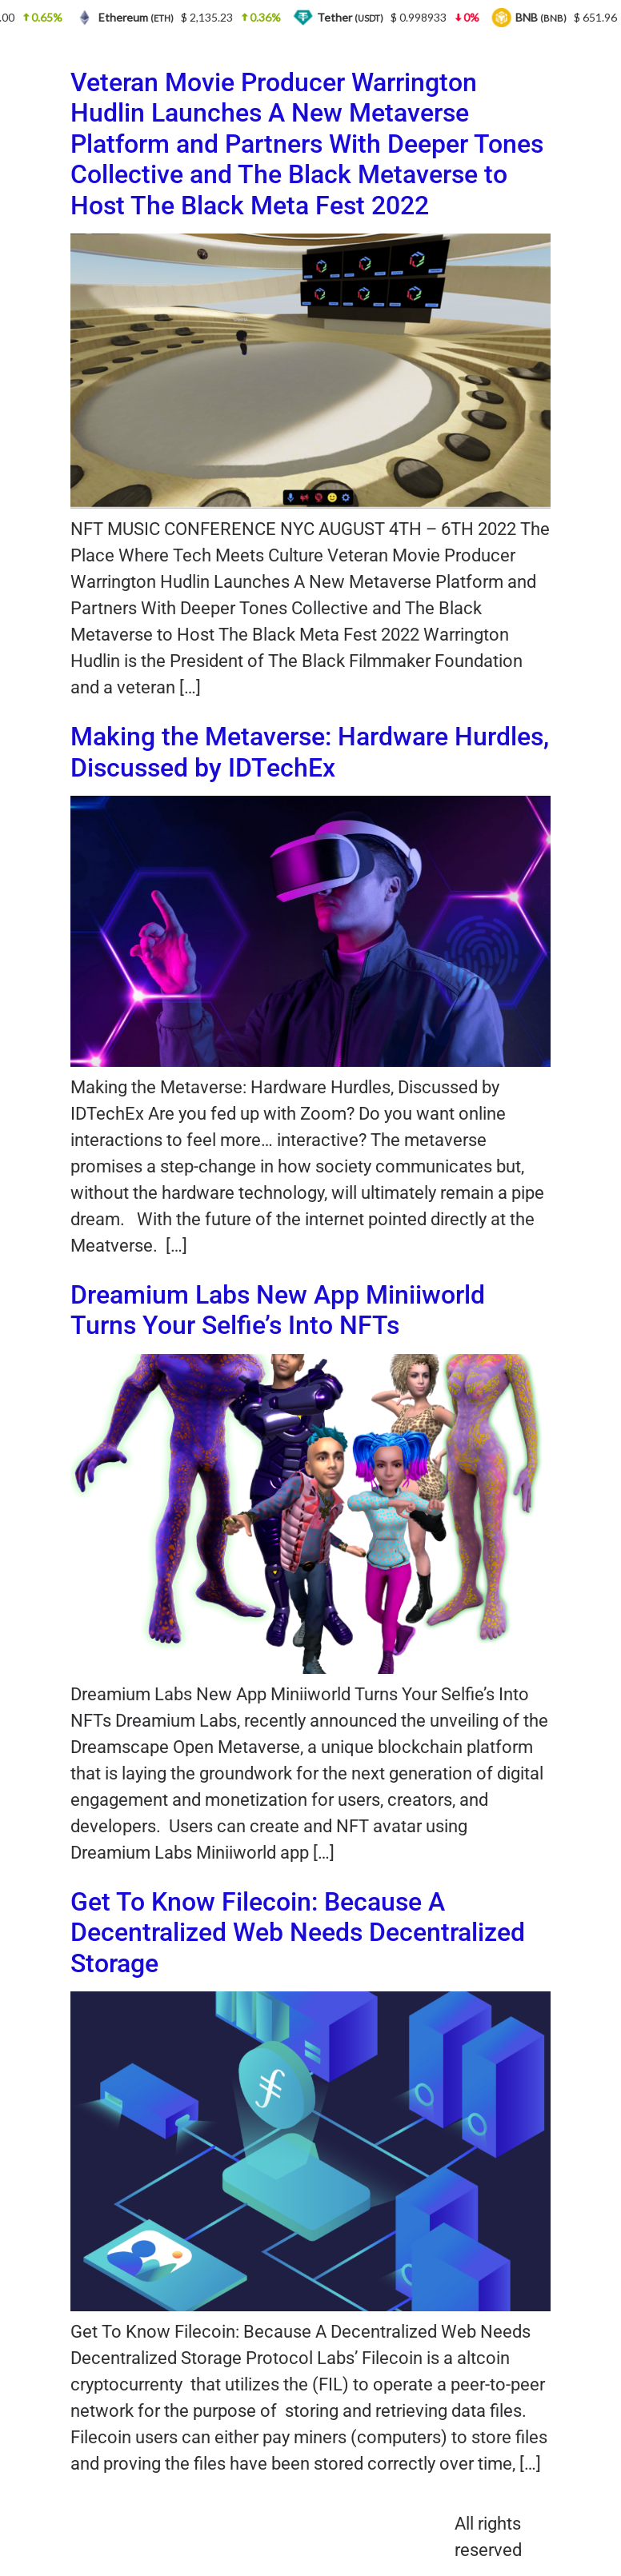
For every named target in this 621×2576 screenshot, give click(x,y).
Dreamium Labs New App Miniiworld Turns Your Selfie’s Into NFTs (277, 1310)
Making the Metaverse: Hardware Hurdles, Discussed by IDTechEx (309, 751)
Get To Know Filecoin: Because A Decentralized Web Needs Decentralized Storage (297, 1933)
